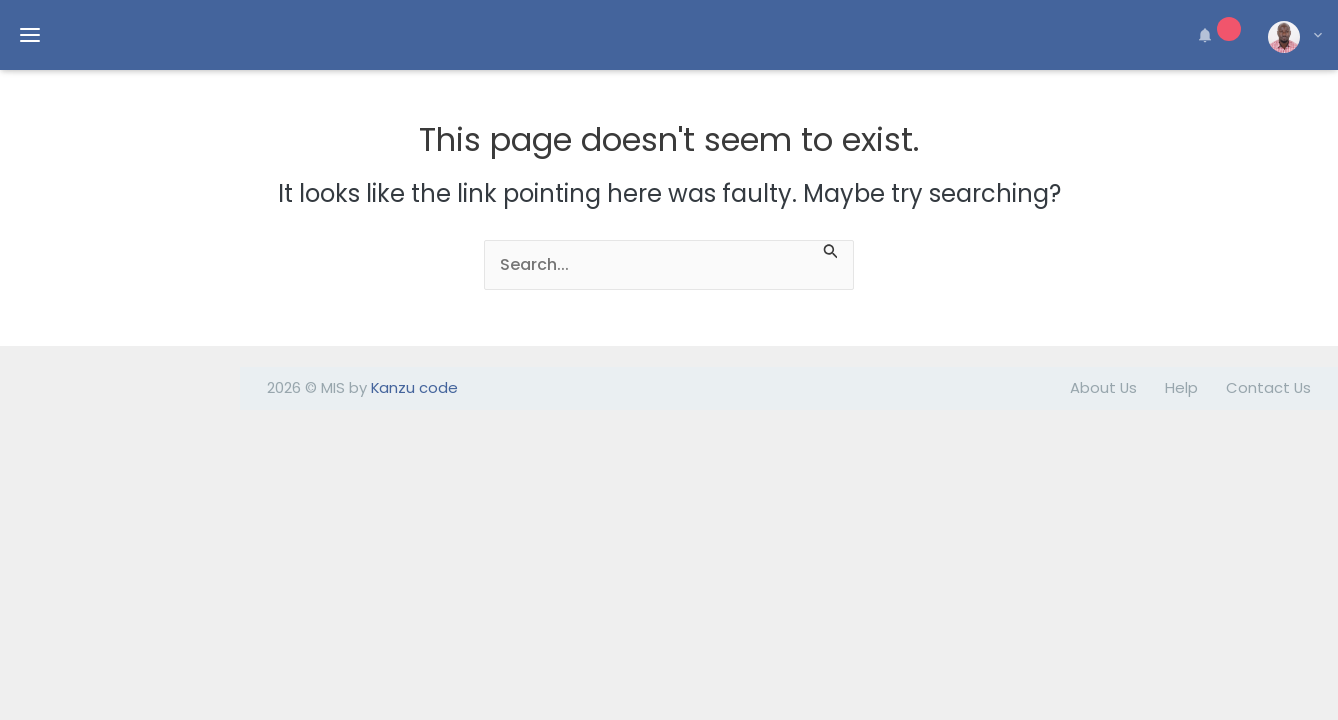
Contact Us (1268, 387)
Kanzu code (414, 387)
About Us (1103, 387)
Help (1181, 387)
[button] (1216, 35)
